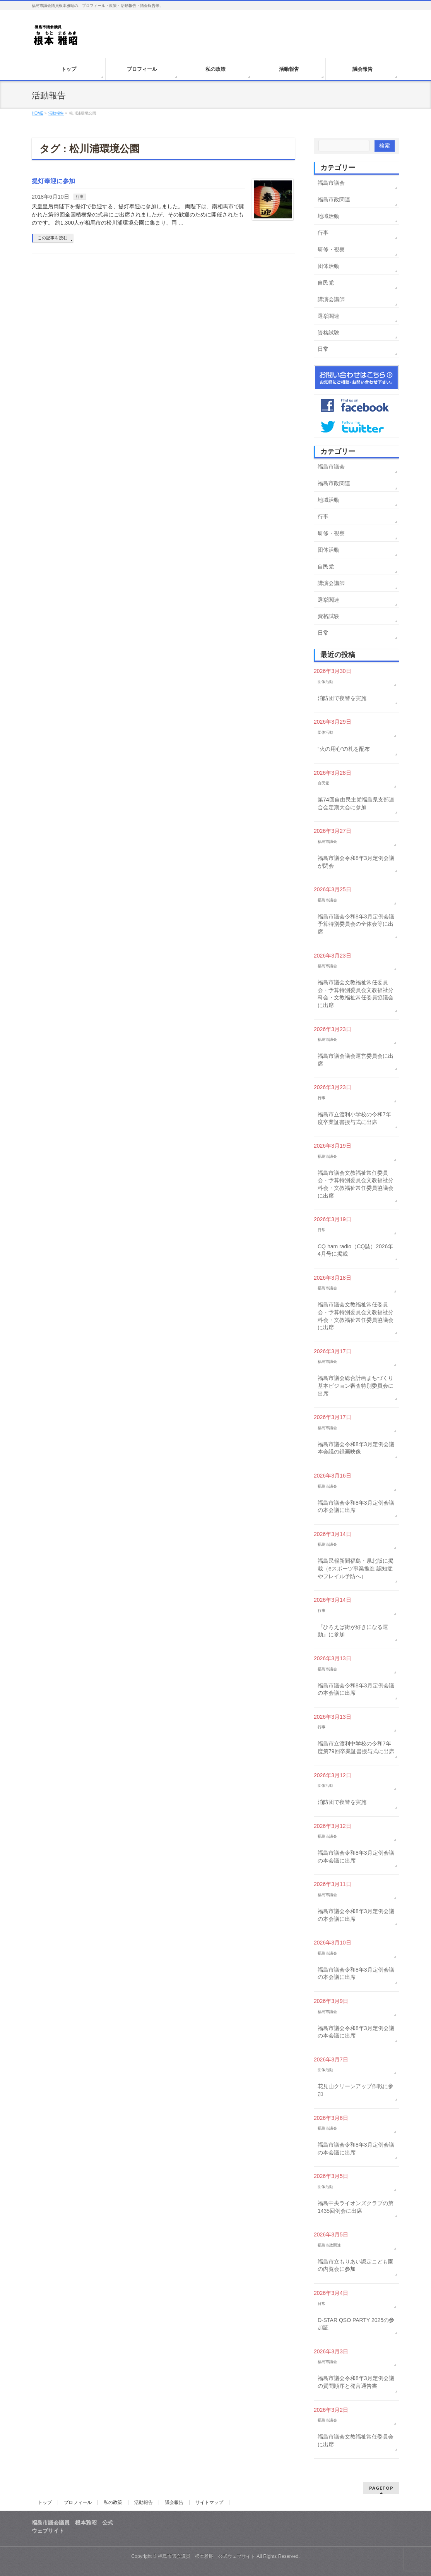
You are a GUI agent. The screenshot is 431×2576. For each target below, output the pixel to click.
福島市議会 (331, 183)
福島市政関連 (334, 199)
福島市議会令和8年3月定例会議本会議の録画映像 (356, 1448)
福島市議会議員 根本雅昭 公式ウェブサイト (206, 2556)
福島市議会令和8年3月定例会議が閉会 (356, 862)
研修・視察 (331, 249)
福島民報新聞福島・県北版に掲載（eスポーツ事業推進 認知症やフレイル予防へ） (355, 1568)
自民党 (326, 283)
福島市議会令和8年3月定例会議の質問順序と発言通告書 (356, 2382)
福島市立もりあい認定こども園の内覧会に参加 (355, 2265)
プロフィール (78, 2502)
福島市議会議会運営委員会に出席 (355, 1060)
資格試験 (328, 333)
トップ (45, 2502)
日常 (323, 349)
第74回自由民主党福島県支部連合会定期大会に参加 (356, 803)
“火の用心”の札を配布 (344, 749)
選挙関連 (328, 316)
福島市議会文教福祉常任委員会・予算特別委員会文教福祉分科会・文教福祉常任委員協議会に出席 (355, 993)
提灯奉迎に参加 (53, 181)
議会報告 (174, 2502)
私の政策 (113, 2502)
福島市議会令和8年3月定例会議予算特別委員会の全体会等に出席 (356, 924)
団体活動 (328, 266)
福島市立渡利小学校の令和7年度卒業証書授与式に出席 (354, 1118)
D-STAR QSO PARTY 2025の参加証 (356, 2324)
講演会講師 (331, 299)
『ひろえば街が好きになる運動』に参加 (353, 1631)
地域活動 (328, 216)
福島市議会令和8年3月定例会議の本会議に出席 (356, 1507)
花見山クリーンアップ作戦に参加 (355, 2090)
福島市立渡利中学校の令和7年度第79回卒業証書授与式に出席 (356, 1747)
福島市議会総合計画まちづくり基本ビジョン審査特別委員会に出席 (355, 1385)
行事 (80, 196)
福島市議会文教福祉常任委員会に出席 (355, 2440)
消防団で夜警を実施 (342, 698)
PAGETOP (381, 2487)
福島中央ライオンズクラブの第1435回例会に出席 (355, 2207)
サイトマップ (209, 2502)
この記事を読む (52, 237)
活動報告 (143, 2502)
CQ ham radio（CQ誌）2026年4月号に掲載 (355, 1250)
